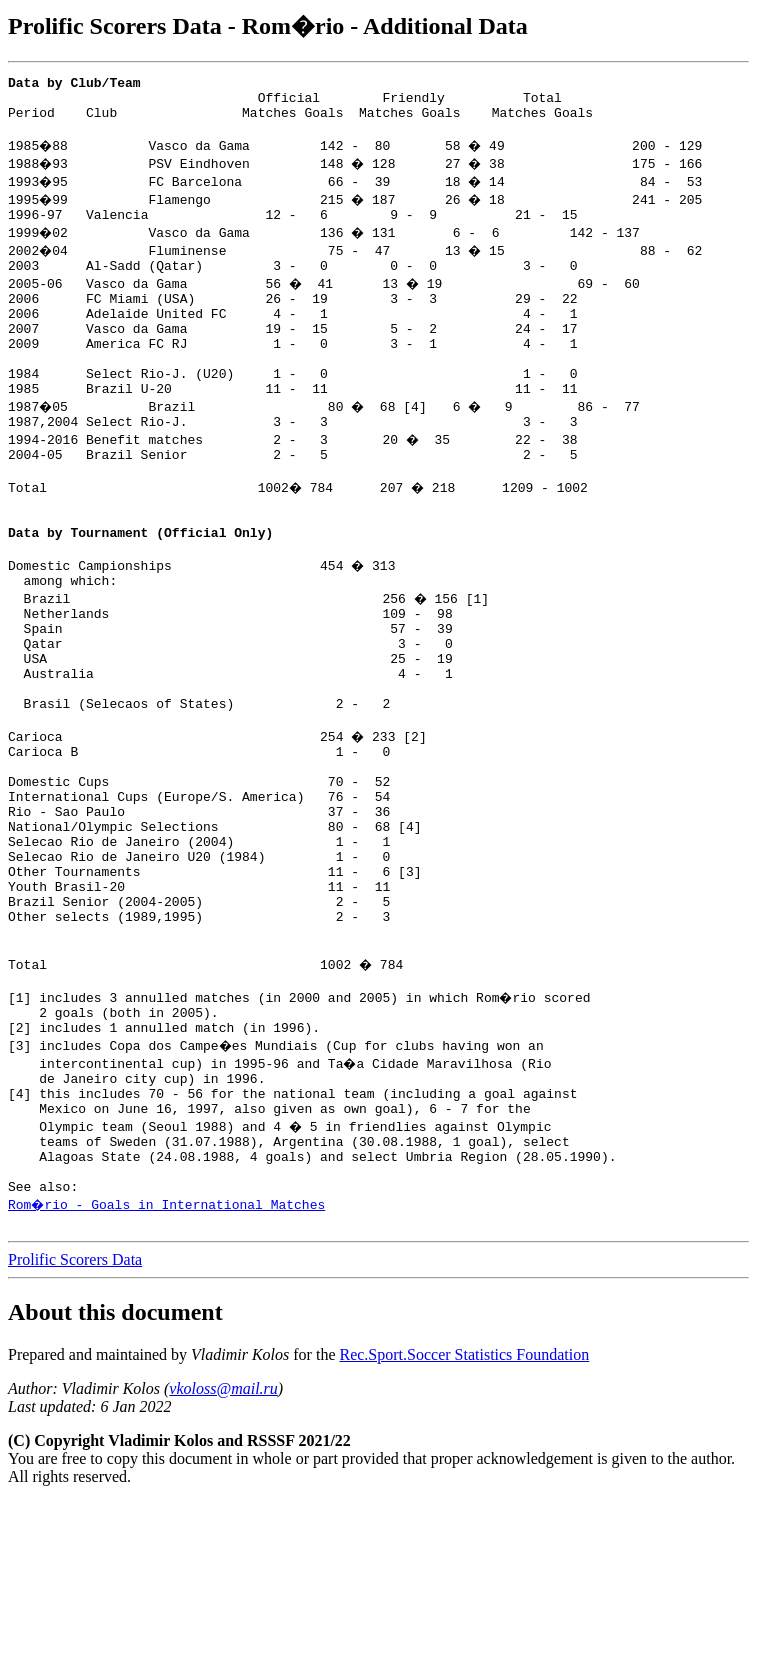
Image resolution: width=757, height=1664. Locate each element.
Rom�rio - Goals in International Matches (168, 1363)
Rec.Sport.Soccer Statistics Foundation (464, 1516)
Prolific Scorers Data (75, 1421)
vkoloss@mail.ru (223, 1550)
